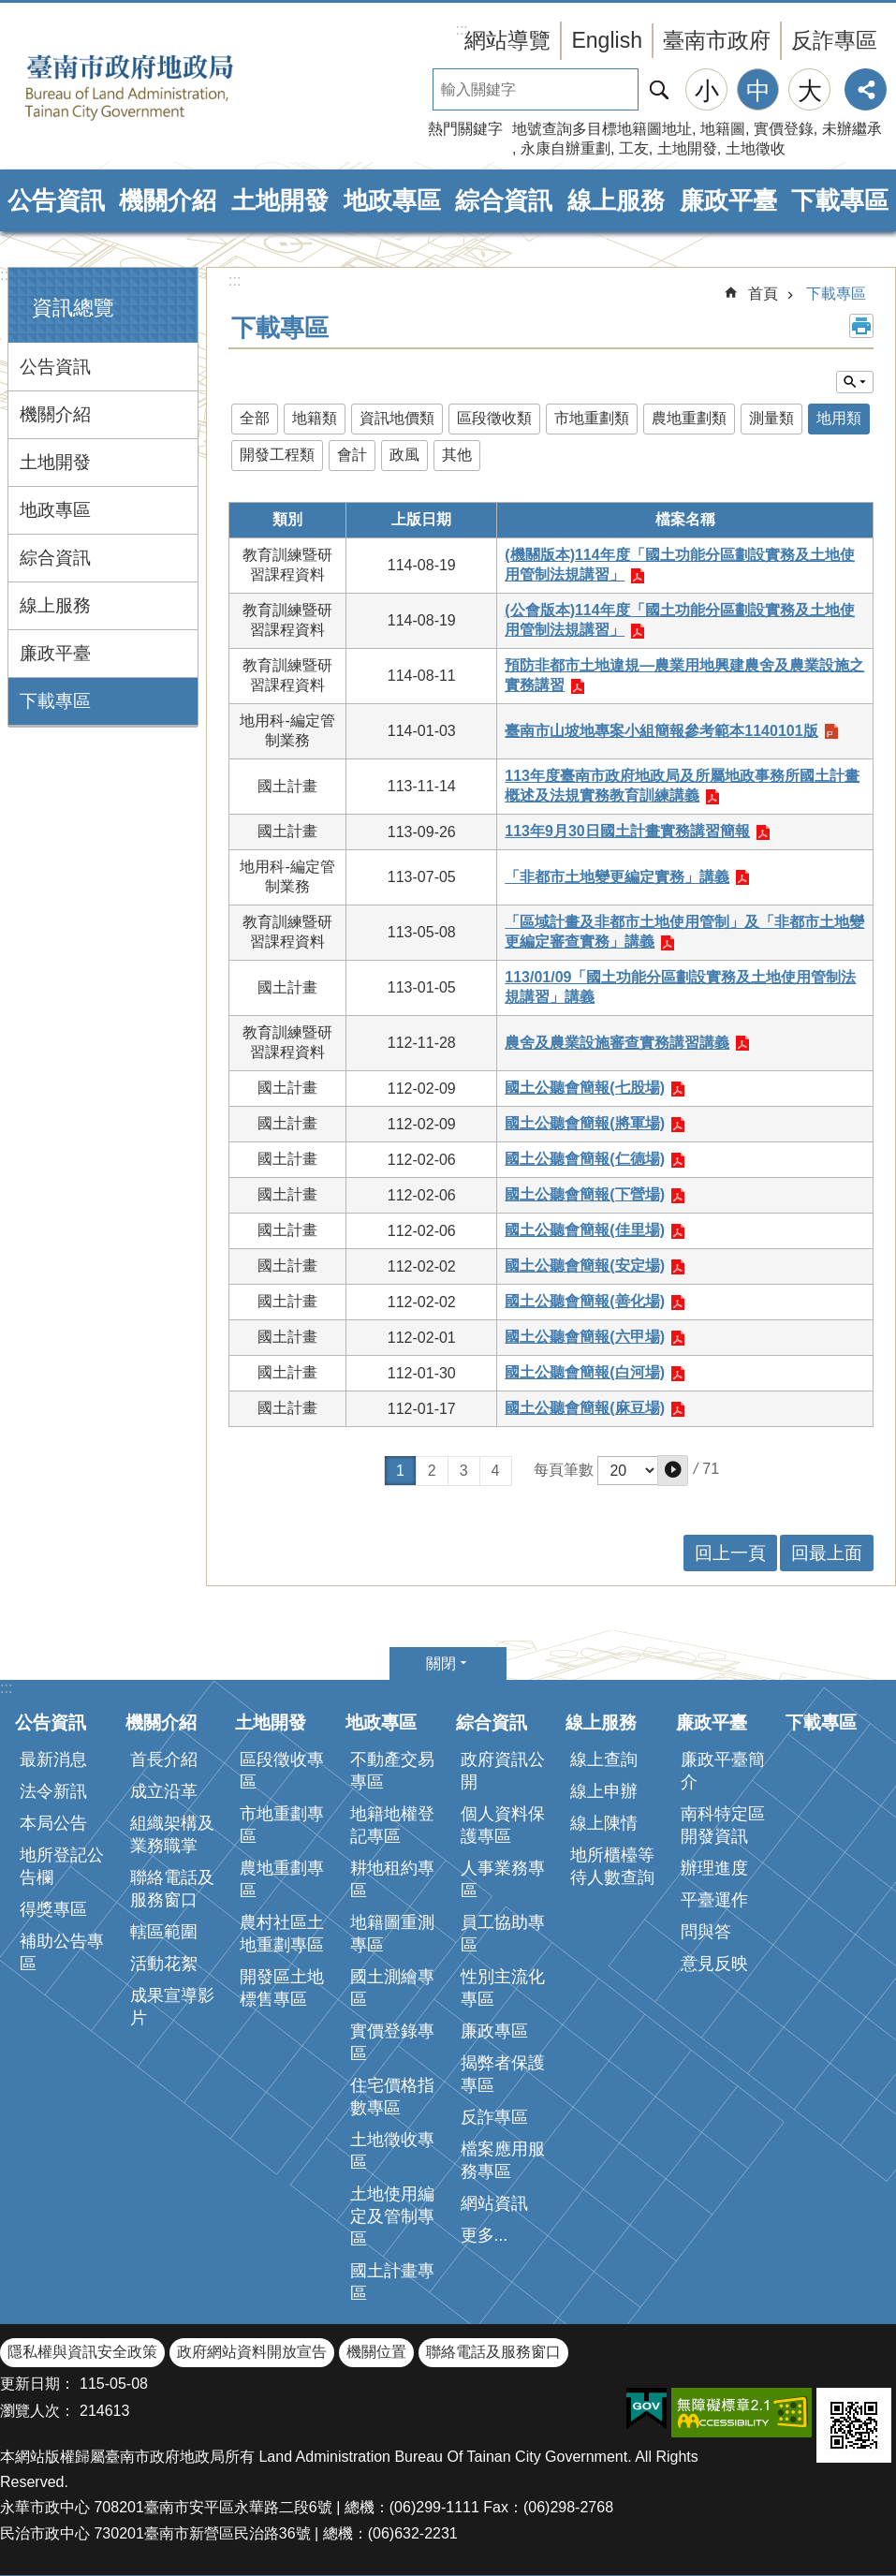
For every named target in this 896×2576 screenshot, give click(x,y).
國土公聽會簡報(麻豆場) (585, 1408)
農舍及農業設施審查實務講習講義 (617, 1043)
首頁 (763, 294)
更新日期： (37, 2384)
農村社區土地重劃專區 (282, 1933)
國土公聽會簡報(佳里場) (585, 1230)
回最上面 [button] (826, 1553)
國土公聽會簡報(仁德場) (585, 1159)
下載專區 (840, 200)
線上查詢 (604, 1759)
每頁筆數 (564, 1470)
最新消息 (53, 1759)
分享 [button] (866, 89)
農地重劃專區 (282, 1879)
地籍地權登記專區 (392, 1825)
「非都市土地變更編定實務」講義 (617, 877)
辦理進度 (714, 1868)
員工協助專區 (503, 1933)
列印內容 (861, 326)
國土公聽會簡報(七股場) (585, 1088)
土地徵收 (756, 148)
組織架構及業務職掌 (172, 1834)
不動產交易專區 (392, 1770)
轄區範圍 (164, 1931)
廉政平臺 (728, 200)
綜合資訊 (503, 200)
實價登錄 (784, 129)
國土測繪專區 (392, 1988)
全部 (255, 418)
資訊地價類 (397, 418)
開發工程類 (277, 455)
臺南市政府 (717, 40)
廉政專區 (494, 2031)
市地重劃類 (591, 418)
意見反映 (714, 1963)
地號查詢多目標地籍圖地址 (602, 129)
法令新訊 (53, 1791)
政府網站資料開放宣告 (252, 2352)
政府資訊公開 (503, 1770)
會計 (352, 455)
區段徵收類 (494, 418)
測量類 (771, 418)
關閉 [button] (441, 1663)
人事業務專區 (503, 1879)
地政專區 (392, 200)
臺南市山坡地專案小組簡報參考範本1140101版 (661, 731)
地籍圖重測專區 (392, 1933)
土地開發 (687, 148)
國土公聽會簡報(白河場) (585, 1372)
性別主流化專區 (503, 1988)
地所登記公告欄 (62, 1866)
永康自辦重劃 (565, 148)
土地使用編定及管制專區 (392, 2216)
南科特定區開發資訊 (723, 1825)
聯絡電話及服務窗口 (172, 1888)
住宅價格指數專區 (392, 2096)
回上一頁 (730, 1553)
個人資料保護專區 (503, 1825)
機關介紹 (167, 200)
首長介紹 (164, 1759)
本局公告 (53, 1823)
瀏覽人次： (37, 2411)
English (606, 40)
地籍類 (314, 418)
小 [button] (707, 91)
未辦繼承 (852, 129)
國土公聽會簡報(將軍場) (585, 1123)
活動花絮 (164, 1963)
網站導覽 (507, 40)
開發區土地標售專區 (282, 1988)
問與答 (706, 1931)
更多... (484, 2235)
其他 (457, 455)
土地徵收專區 (392, 2150)
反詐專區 (834, 40)
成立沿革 (164, 1791)
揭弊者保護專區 (503, 2074)
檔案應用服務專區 (503, 2160)
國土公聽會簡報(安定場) (585, 1265)
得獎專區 (53, 1909)
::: (6, 275)
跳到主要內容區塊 (9, 9)
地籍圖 (722, 129)
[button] (672, 1470)
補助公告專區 (62, 1952)
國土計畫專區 (392, 2282)
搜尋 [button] (659, 89)
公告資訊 (56, 200)
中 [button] (758, 91)
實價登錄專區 (392, 2042)
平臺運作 (714, 1900)
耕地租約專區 (392, 1879)
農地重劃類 (689, 418)
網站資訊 (494, 2203)
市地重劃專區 (282, 1825)
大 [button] (810, 91)
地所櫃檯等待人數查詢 (612, 1866)
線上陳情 (604, 1823)
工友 (634, 148)
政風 (404, 455)
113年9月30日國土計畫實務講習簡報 (627, 831)
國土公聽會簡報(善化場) (585, 1301)
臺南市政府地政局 (159, 87)
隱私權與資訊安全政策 (82, 2352)
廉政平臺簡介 (723, 1770)
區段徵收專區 (282, 1770)
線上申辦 (604, 1791)
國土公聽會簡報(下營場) (585, 1194)
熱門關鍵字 (465, 129)
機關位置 (376, 2352)
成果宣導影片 (172, 2006)
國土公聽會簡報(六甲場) (585, 1337)
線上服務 (616, 200)
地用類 (838, 418)
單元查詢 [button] (855, 382)
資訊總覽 (73, 307)
